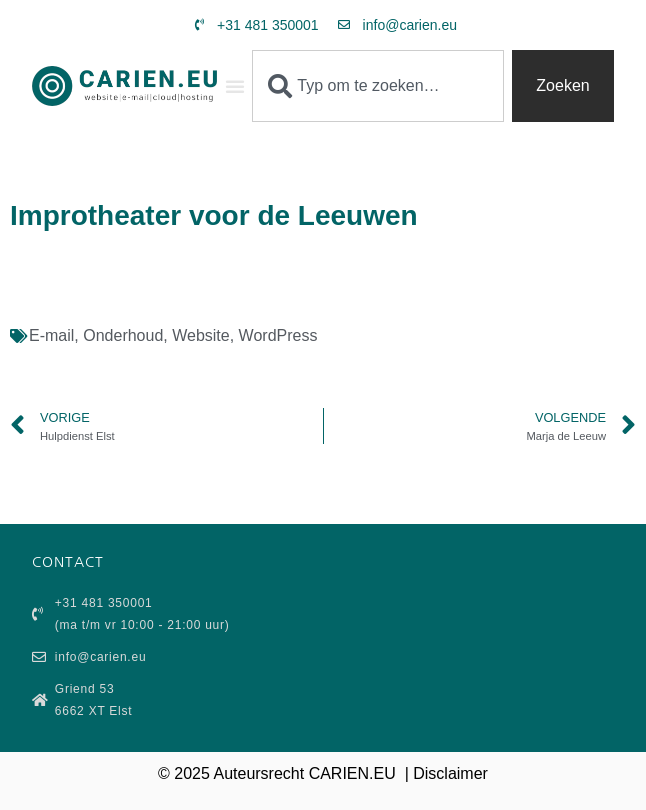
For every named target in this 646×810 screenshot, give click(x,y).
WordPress (278, 335)
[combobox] (378, 86)
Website (201, 335)
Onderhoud (123, 335)
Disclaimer (450, 773)
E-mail (51, 335)
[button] (235, 86)
